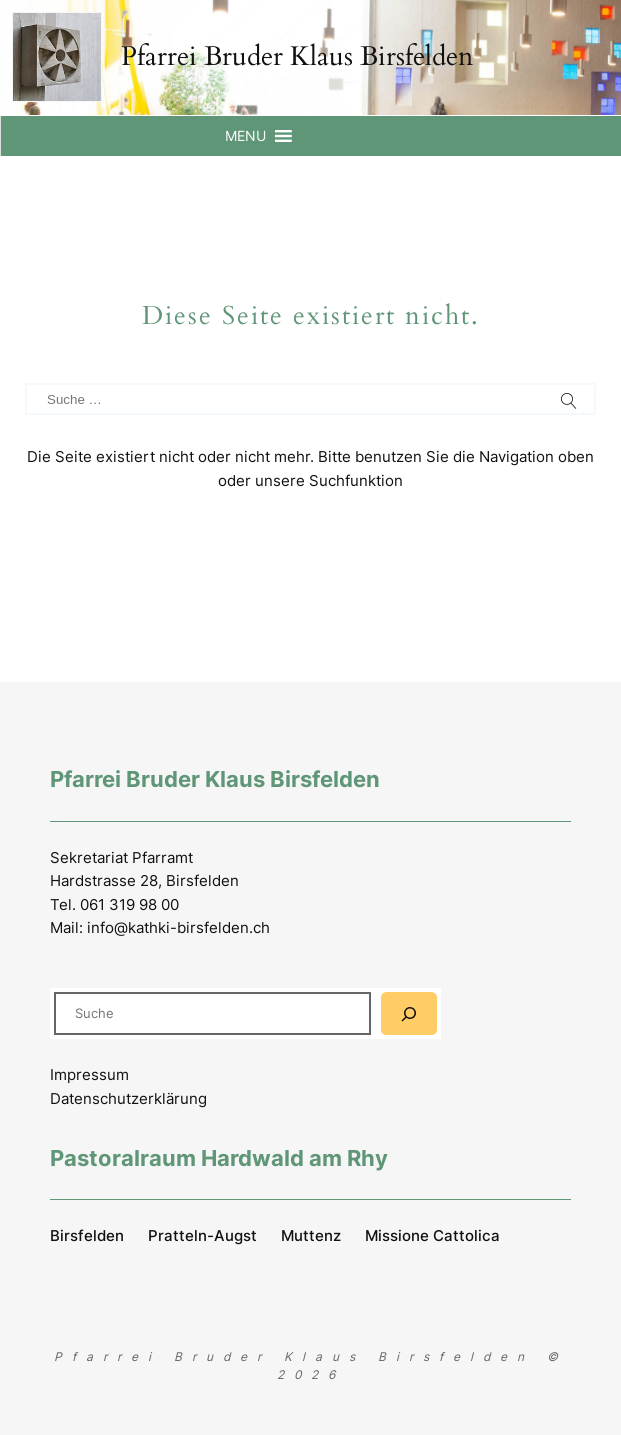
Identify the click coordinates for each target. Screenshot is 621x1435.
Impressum (89, 1074)
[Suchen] (409, 1013)
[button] (245, 136)
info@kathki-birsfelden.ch (178, 927)
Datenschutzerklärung (128, 1098)
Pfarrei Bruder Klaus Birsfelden (297, 56)
